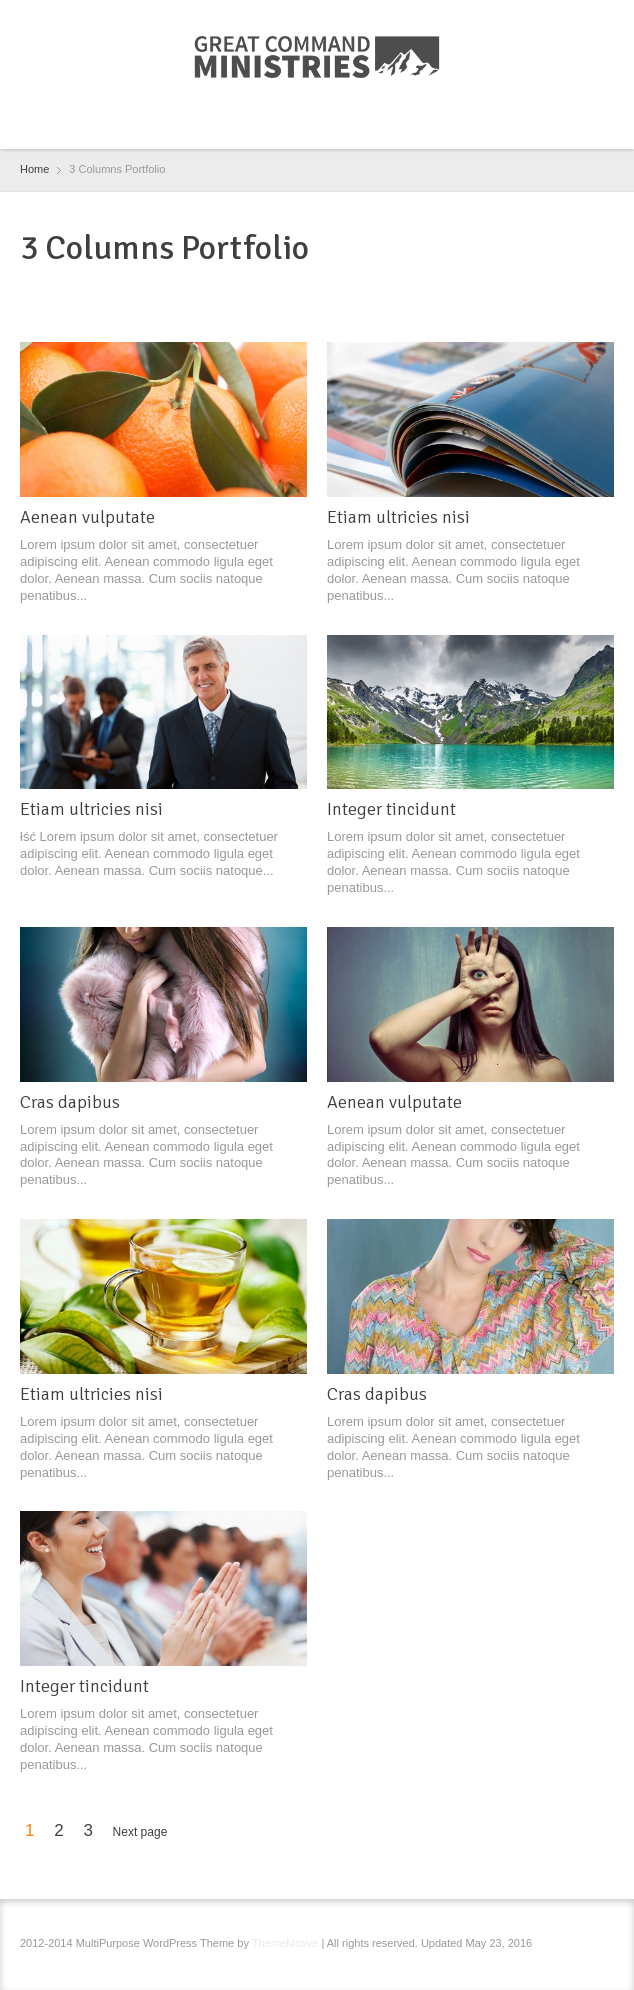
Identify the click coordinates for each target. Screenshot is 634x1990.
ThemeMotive (285, 1943)
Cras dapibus (70, 1102)
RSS (320, 125)
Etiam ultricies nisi (398, 517)
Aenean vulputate (87, 517)
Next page (140, 1832)
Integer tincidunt (391, 809)
